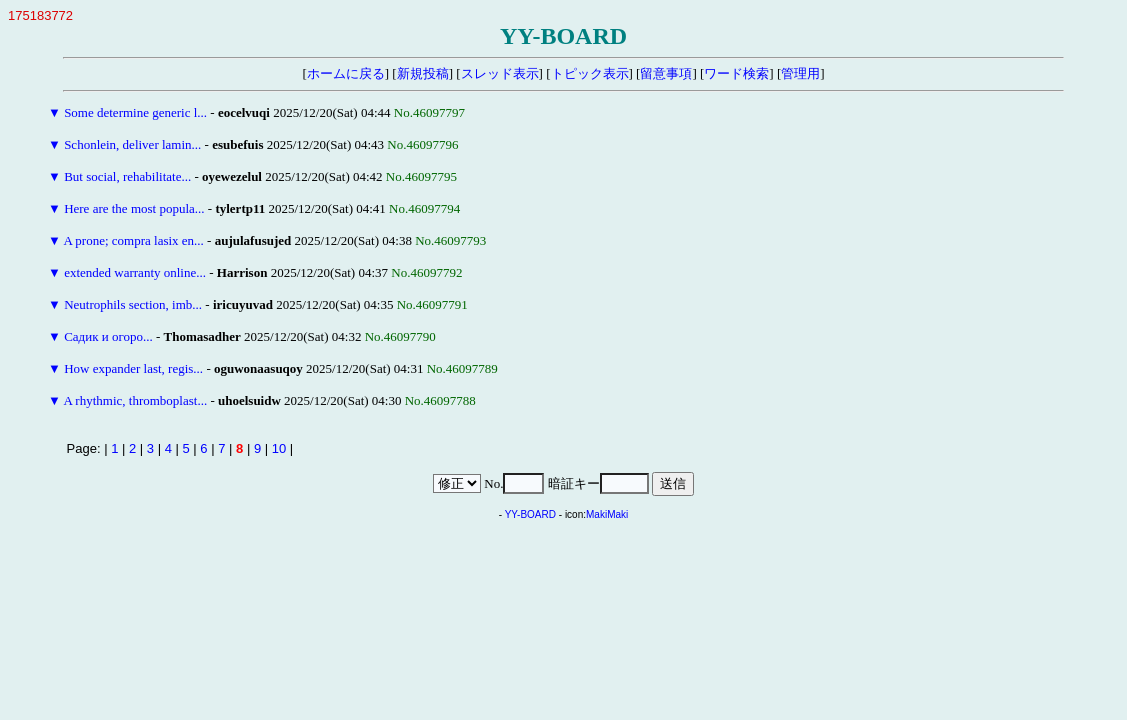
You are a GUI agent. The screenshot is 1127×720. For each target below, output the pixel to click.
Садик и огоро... (108, 336)
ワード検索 (736, 73)
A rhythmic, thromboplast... (135, 400)
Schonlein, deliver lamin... (132, 144)
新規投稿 (423, 73)
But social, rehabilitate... (127, 176)
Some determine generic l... (135, 112)
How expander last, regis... (133, 368)
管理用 (800, 73)
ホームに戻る (346, 73)
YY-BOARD (530, 514)
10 (279, 448)
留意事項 (666, 73)
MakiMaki (607, 514)
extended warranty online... (135, 272)
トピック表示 (590, 73)
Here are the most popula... (134, 208)
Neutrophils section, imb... (133, 304)
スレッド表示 (500, 73)
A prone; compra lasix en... (133, 240)
